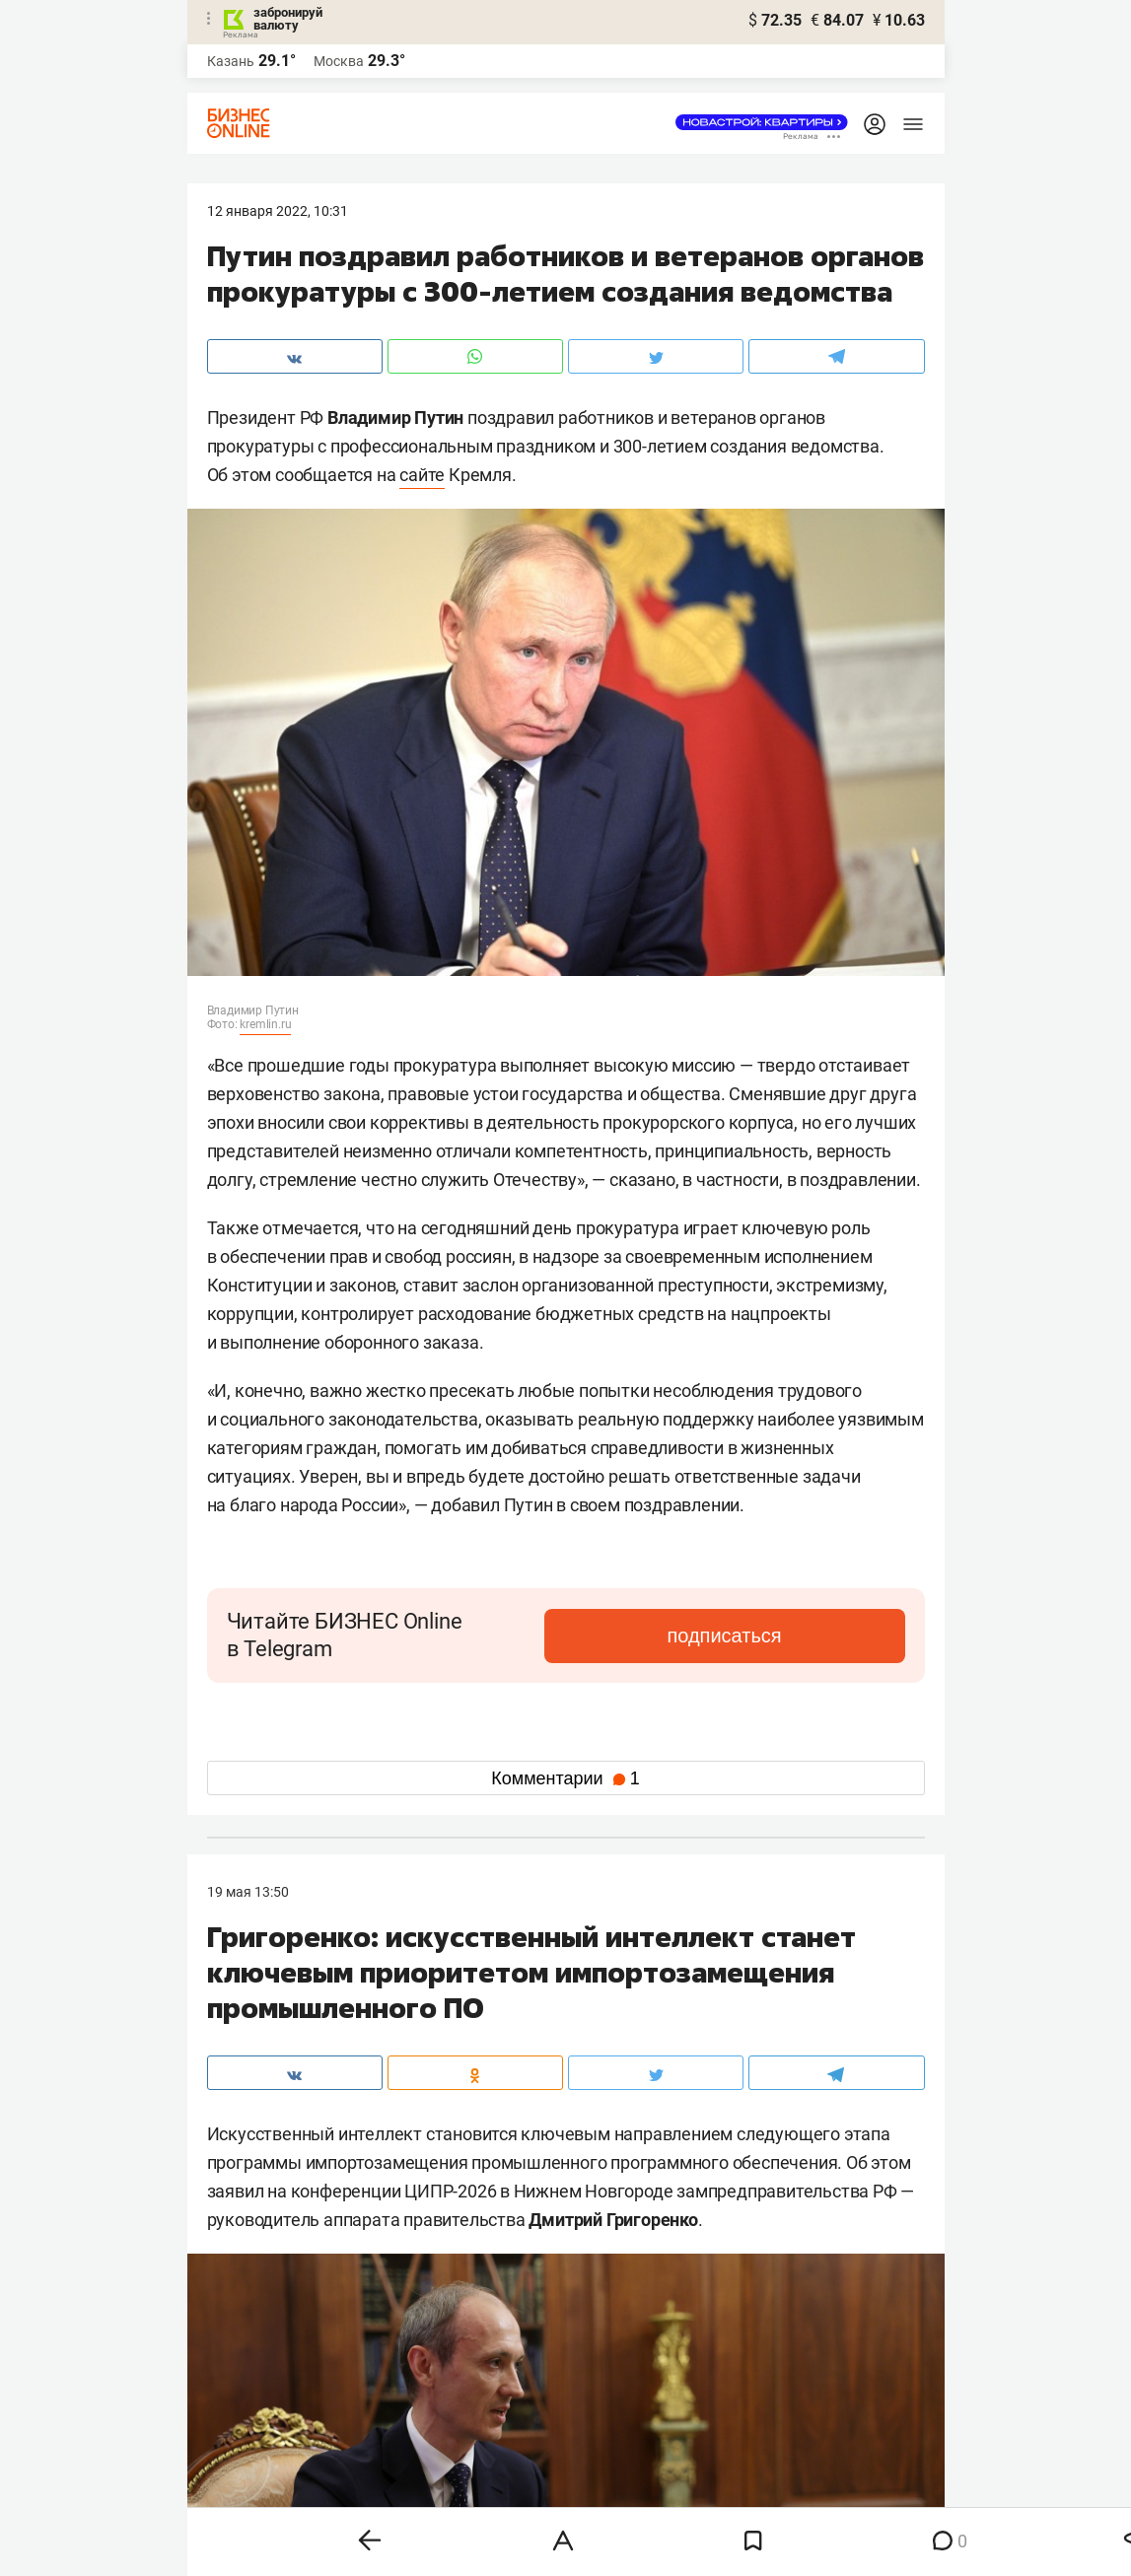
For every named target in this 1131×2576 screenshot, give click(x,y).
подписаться (821, 1635)
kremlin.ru (265, 1024)
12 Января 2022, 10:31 (277, 211)
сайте (422, 474)
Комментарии (565, 1778)
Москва (339, 61)
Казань (230, 61)
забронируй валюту (287, 19)
